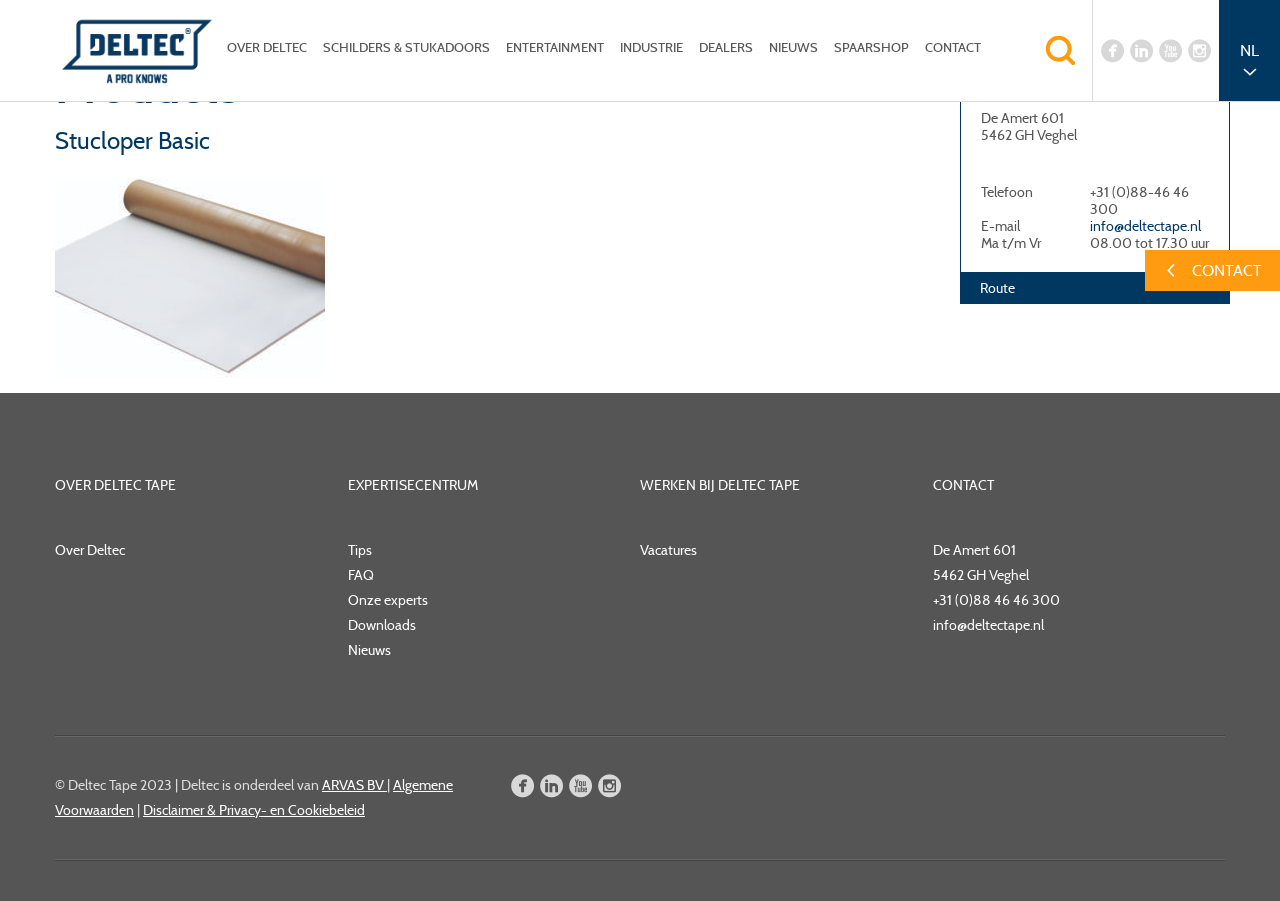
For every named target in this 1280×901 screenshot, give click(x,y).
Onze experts (388, 600)
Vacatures (668, 550)
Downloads (382, 625)
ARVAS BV (354, 785)
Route (997, 288)
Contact (953, 47)
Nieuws (793, 47)
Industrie (651, 47)
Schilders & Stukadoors (406, 47)
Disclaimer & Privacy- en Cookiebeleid (254, 810)
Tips (360, 550)
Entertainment (555, 47)
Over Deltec (267, 47)
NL (1249, 50)
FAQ (361, 575)
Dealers (726, 47)
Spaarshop (871, 47)
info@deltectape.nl (1145, 226)
